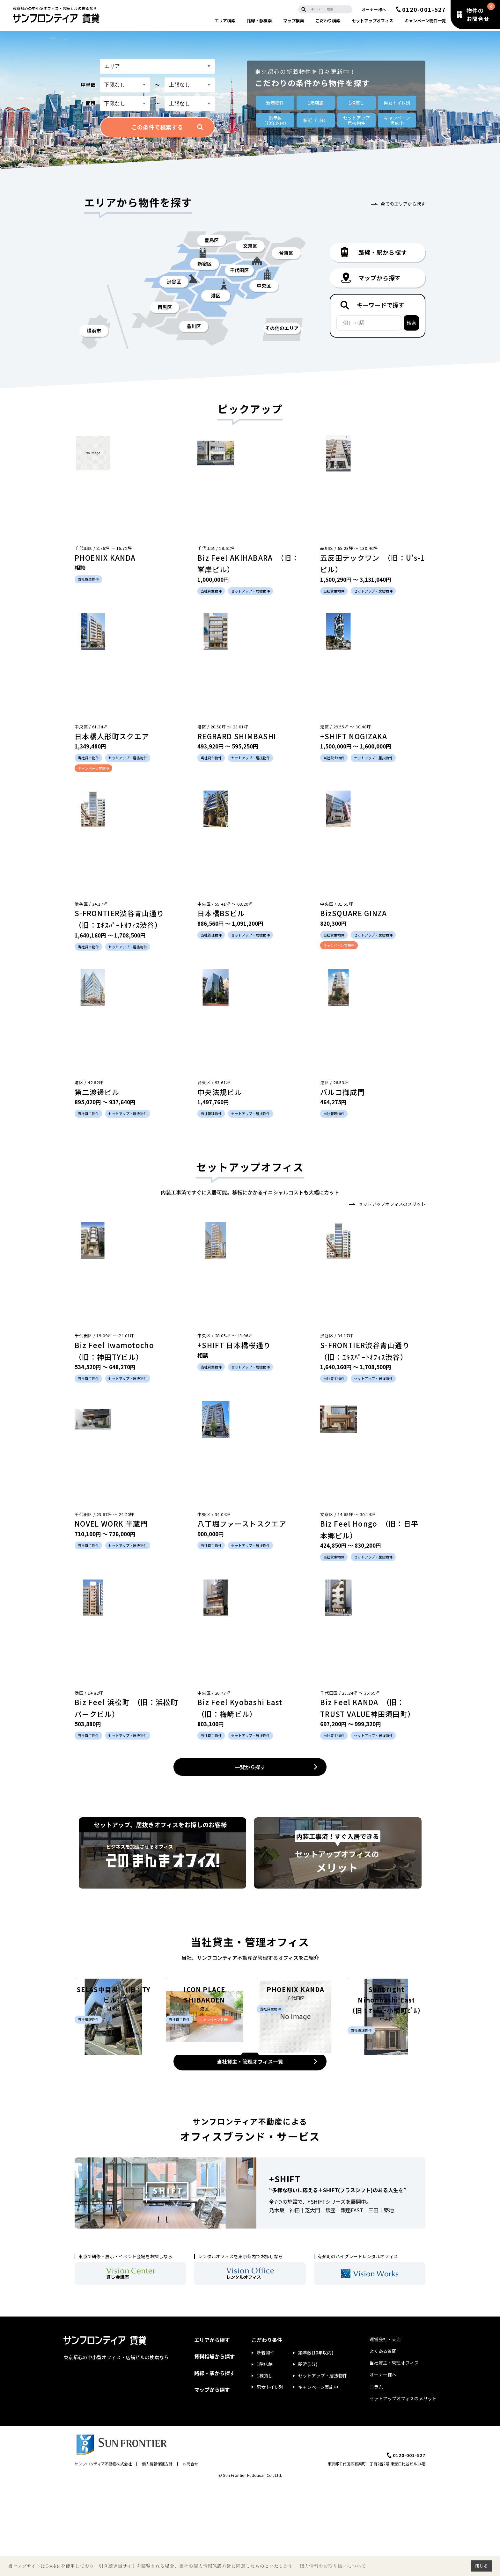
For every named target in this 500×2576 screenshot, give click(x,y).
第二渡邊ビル (97, 1092)
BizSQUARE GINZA (353, 913)
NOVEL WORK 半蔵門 (111, 1523)
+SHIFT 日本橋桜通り (234, 1345)
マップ (293, 21)
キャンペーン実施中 (318, 2478)
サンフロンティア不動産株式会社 (103, 2555)
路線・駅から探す (214, 2464)
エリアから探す (212, 2431)
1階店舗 (316, 102)
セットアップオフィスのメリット (391, 1204)
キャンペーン (425, 21)
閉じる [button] (481, 2566)
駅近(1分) (307, 2455)
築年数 (275, 120)
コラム (376, 2478)
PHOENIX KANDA (105, 557)
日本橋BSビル (221, 913)
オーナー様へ (374, 9)
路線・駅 (259, 21)
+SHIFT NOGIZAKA (353, 736)
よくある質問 (383, 2442)
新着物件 (275, 102)
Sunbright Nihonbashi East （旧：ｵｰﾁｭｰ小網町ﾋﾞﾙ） (386, 2084)
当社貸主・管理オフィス (394, 2454)
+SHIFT (285, 2270)
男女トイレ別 (397, 102)
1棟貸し (356, 102)
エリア (225, 21)
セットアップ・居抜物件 (322, 2467)
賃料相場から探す (214, 2448)
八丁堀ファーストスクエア (241, 1523)
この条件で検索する (157, 127)
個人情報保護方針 (157, 2555)
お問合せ (190, 2555)
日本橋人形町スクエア (112, 736)
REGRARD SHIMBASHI (236, 736)
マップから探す (212, 2481)
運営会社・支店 (385, 2430)
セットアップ (372, 21)
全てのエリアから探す (403, 204)
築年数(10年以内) (315, 2444)
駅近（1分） (315, 120)
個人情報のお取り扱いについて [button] (332, 2566)
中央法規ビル (219, 1092)
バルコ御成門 (342, 1092)
